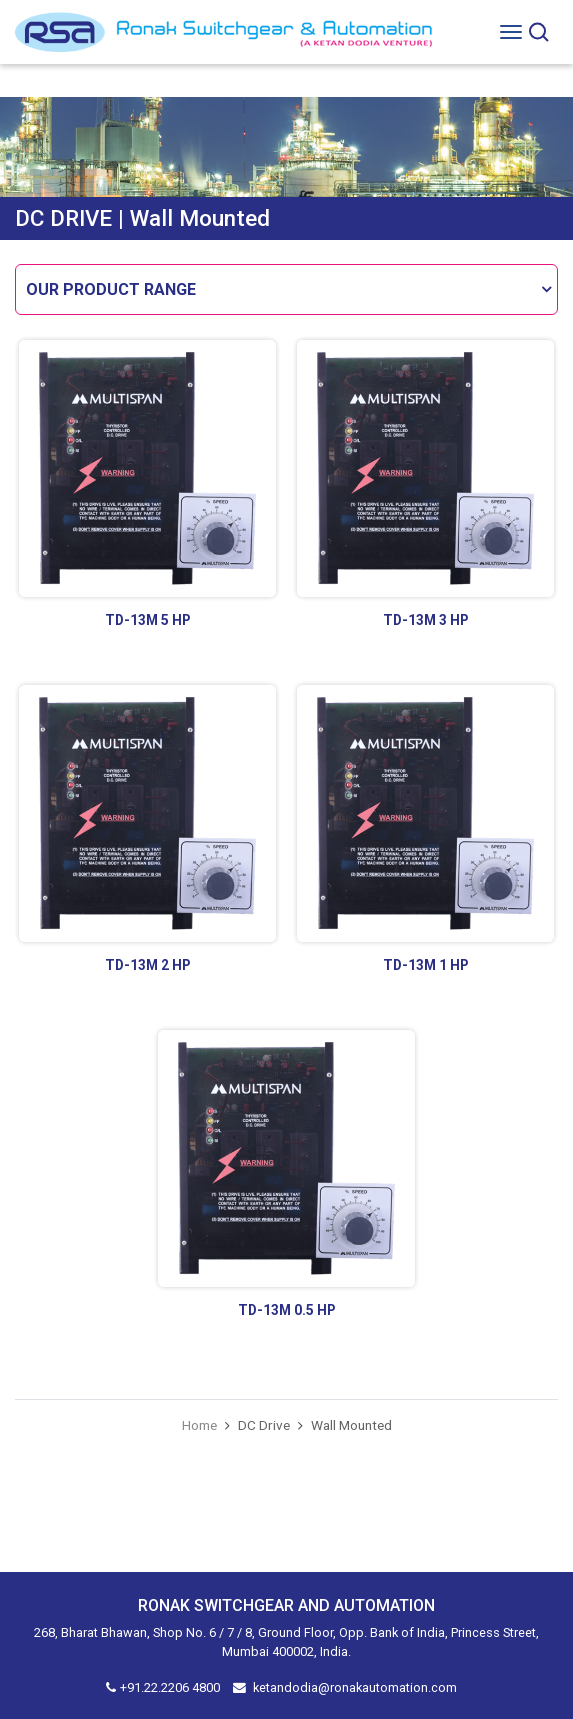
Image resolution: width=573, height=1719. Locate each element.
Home (199, 1425)
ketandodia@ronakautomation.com (355, 1687)
